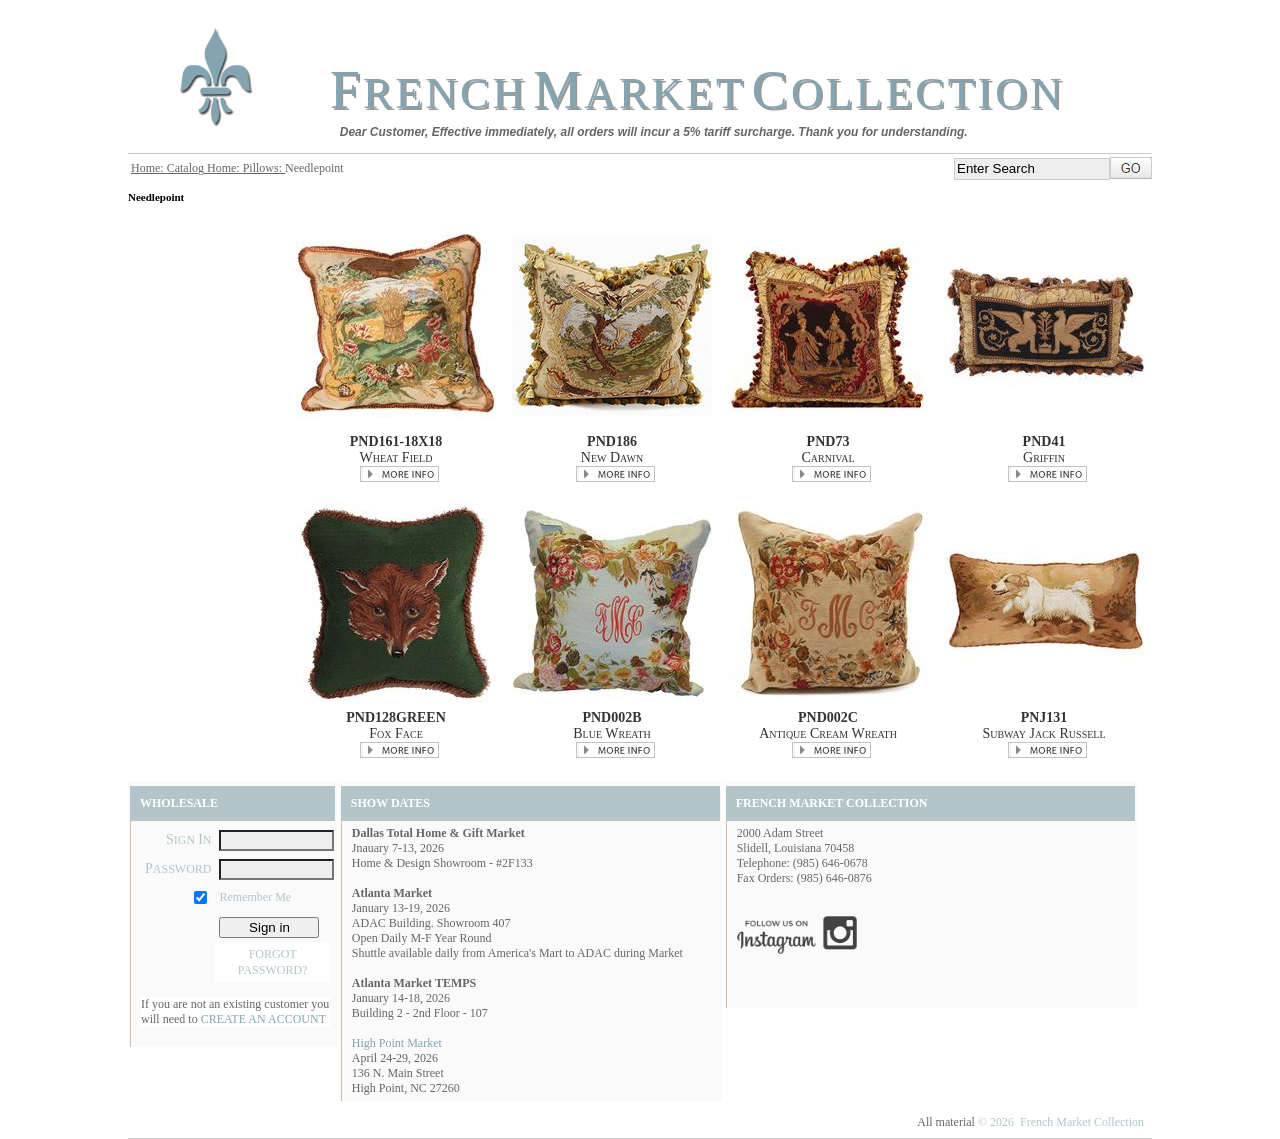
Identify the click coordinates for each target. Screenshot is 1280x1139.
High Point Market (397, 1043)
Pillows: (264, 168)
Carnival (827, 457)
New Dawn (612, 457)
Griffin (1044, 457)
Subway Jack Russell (1043, 733)
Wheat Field (396, 457)
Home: (149, 168)
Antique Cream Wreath (828, 733)
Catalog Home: (205, 168)
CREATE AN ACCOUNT (263, 1019)
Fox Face (396, 733)
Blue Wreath (611, 733)
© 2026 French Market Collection (1061, 1122)
